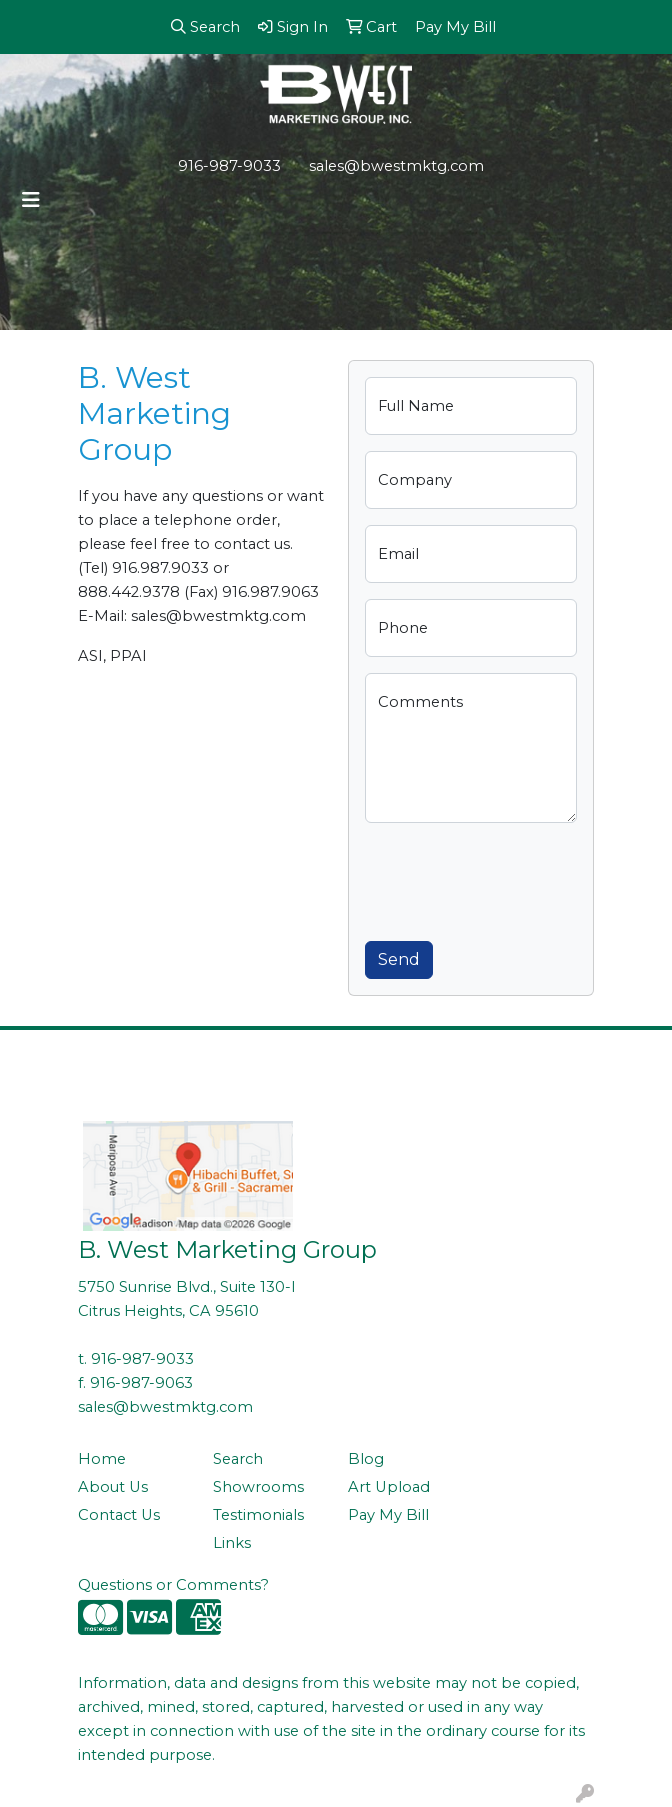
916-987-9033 (229, 166)
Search (238, 1459)
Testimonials (258, 1515)
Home (102, 1459)
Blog (366, 1459)
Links (232, 1543)
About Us (113, 1487)
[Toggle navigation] (31, 200)
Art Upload (389, 1487)
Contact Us (119, 1515)
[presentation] (517, 878)
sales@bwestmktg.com (396, 166)
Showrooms (258, 1487)
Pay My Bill (388, 1515)
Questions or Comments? (173, 1585)
